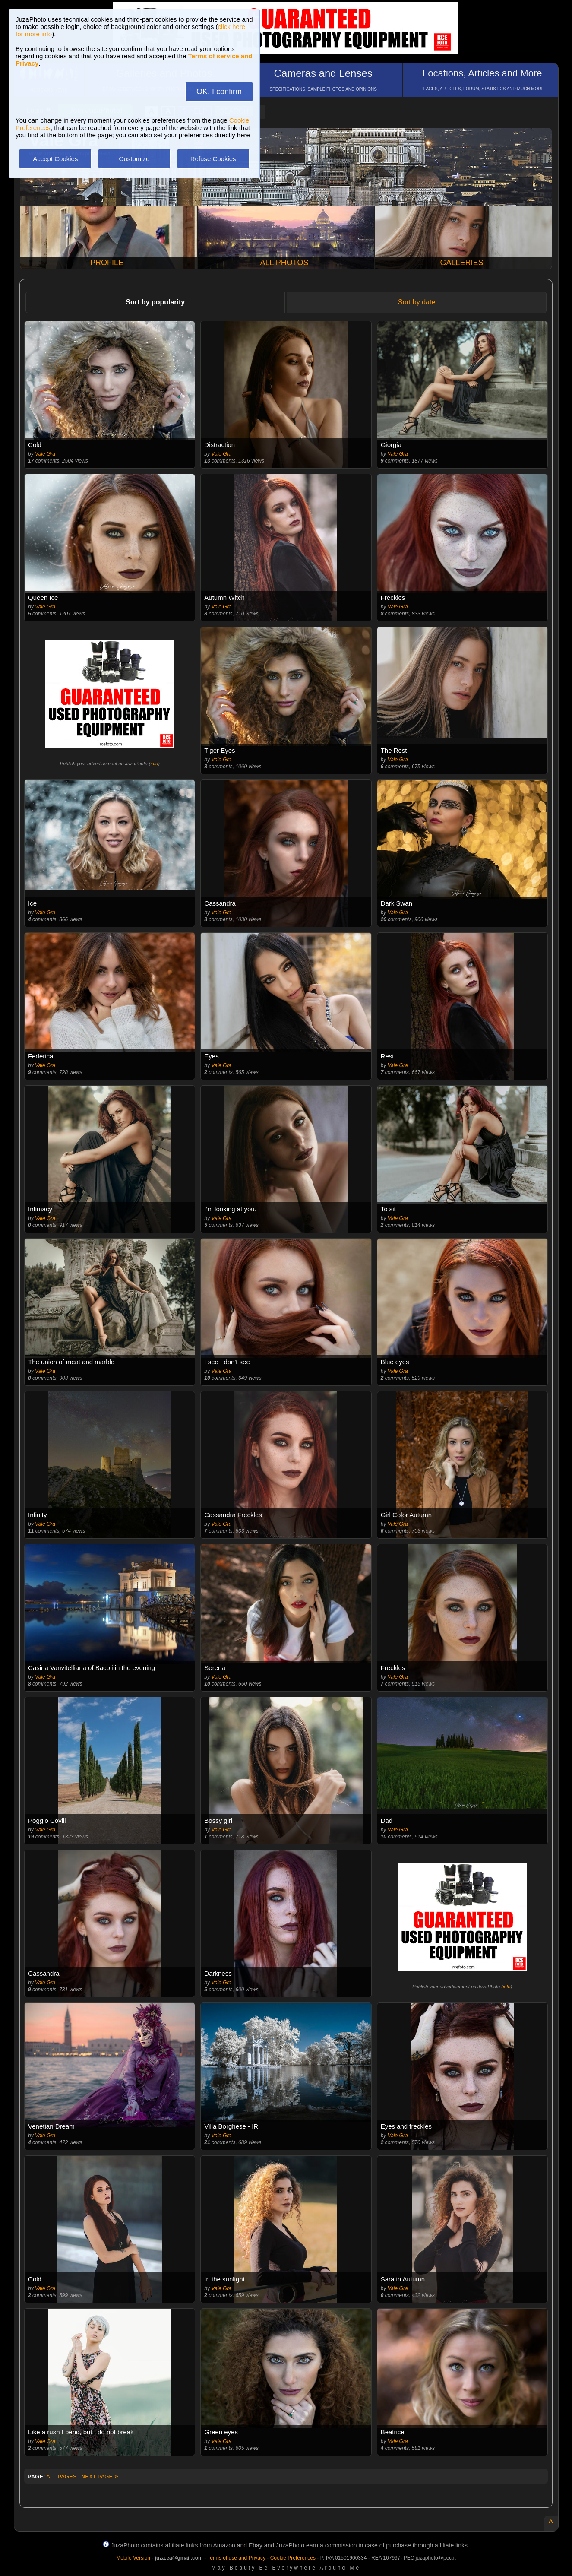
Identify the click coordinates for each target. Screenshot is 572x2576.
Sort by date (416, 302)
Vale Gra (45, 454)
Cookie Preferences (293, 2558)
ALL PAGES (61, 2476)
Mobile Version (133, 2558)
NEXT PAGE (99, 2476)
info (154, 763)
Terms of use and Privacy (236, 2558)
